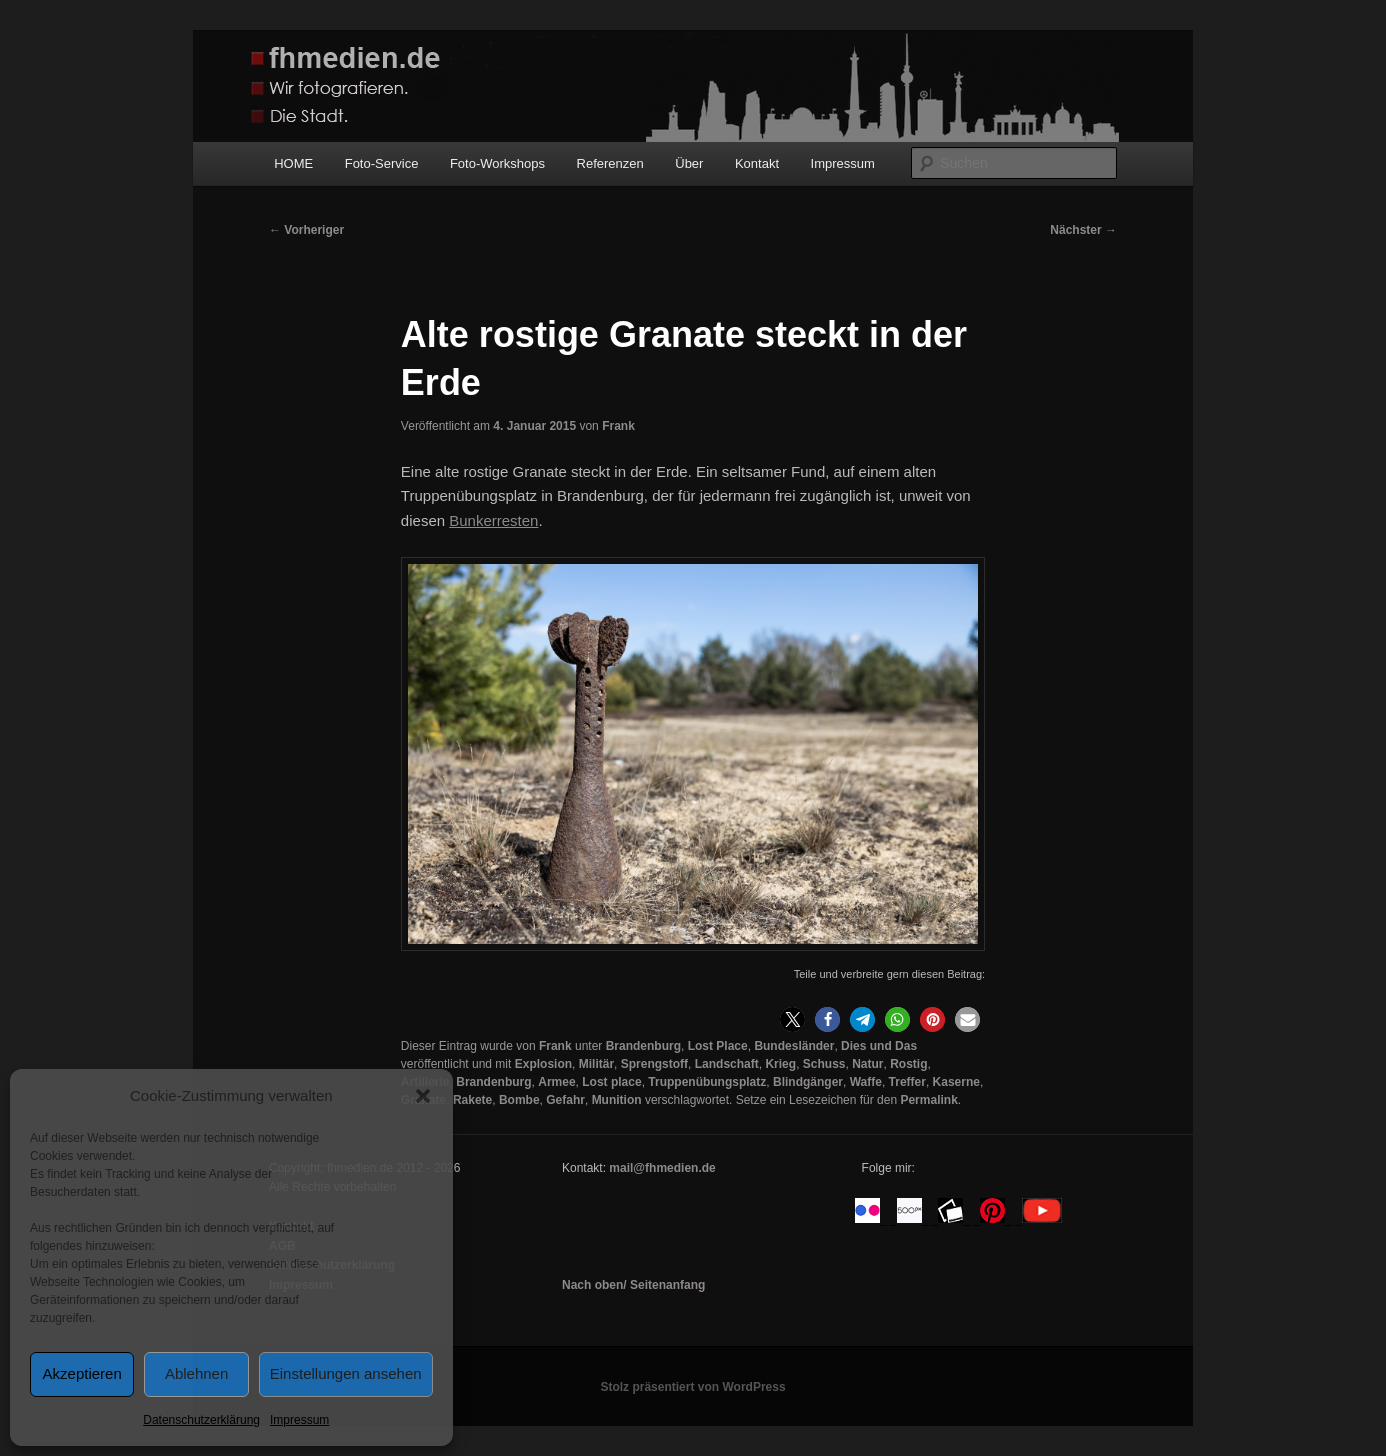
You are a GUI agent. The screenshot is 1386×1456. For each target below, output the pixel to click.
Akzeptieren (82, 1373)
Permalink (928, 1100)
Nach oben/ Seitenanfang (633, 1285)
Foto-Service (382, 163)
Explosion (543, 1064)
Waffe (866, 1082)
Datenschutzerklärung (201, 1420)
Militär (596, 1064)
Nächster (1083, 230)
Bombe (519, 1100)
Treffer (907, 1082)
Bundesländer (794, 1046)
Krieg (780, 1064)
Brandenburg (643, 1046)
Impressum (299, 1420)
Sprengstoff (654, 1064)
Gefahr (565, 1100)
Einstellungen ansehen (346, 1373)
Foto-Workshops (497, 163)
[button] (423, 1096)
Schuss (824, 1064)
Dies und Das (879, 1046)
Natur (867, 1064)
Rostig (908, 1064)
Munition (617, 1100)
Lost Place (718, 1046)
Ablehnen (196, 1373)
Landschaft (727, 1064)
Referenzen (610, 163)
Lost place (611, 1082)
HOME (293, 163)
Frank (618, 426)
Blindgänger (808, 1082)
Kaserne (956, 1082)
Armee (556, 1082)
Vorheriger (306, 230)
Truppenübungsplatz (707, 1082)
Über (689, 163)
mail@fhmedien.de (662, 1168)
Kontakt (757, 163)
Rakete (472, 1100)
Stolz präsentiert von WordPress (692, 1387)
